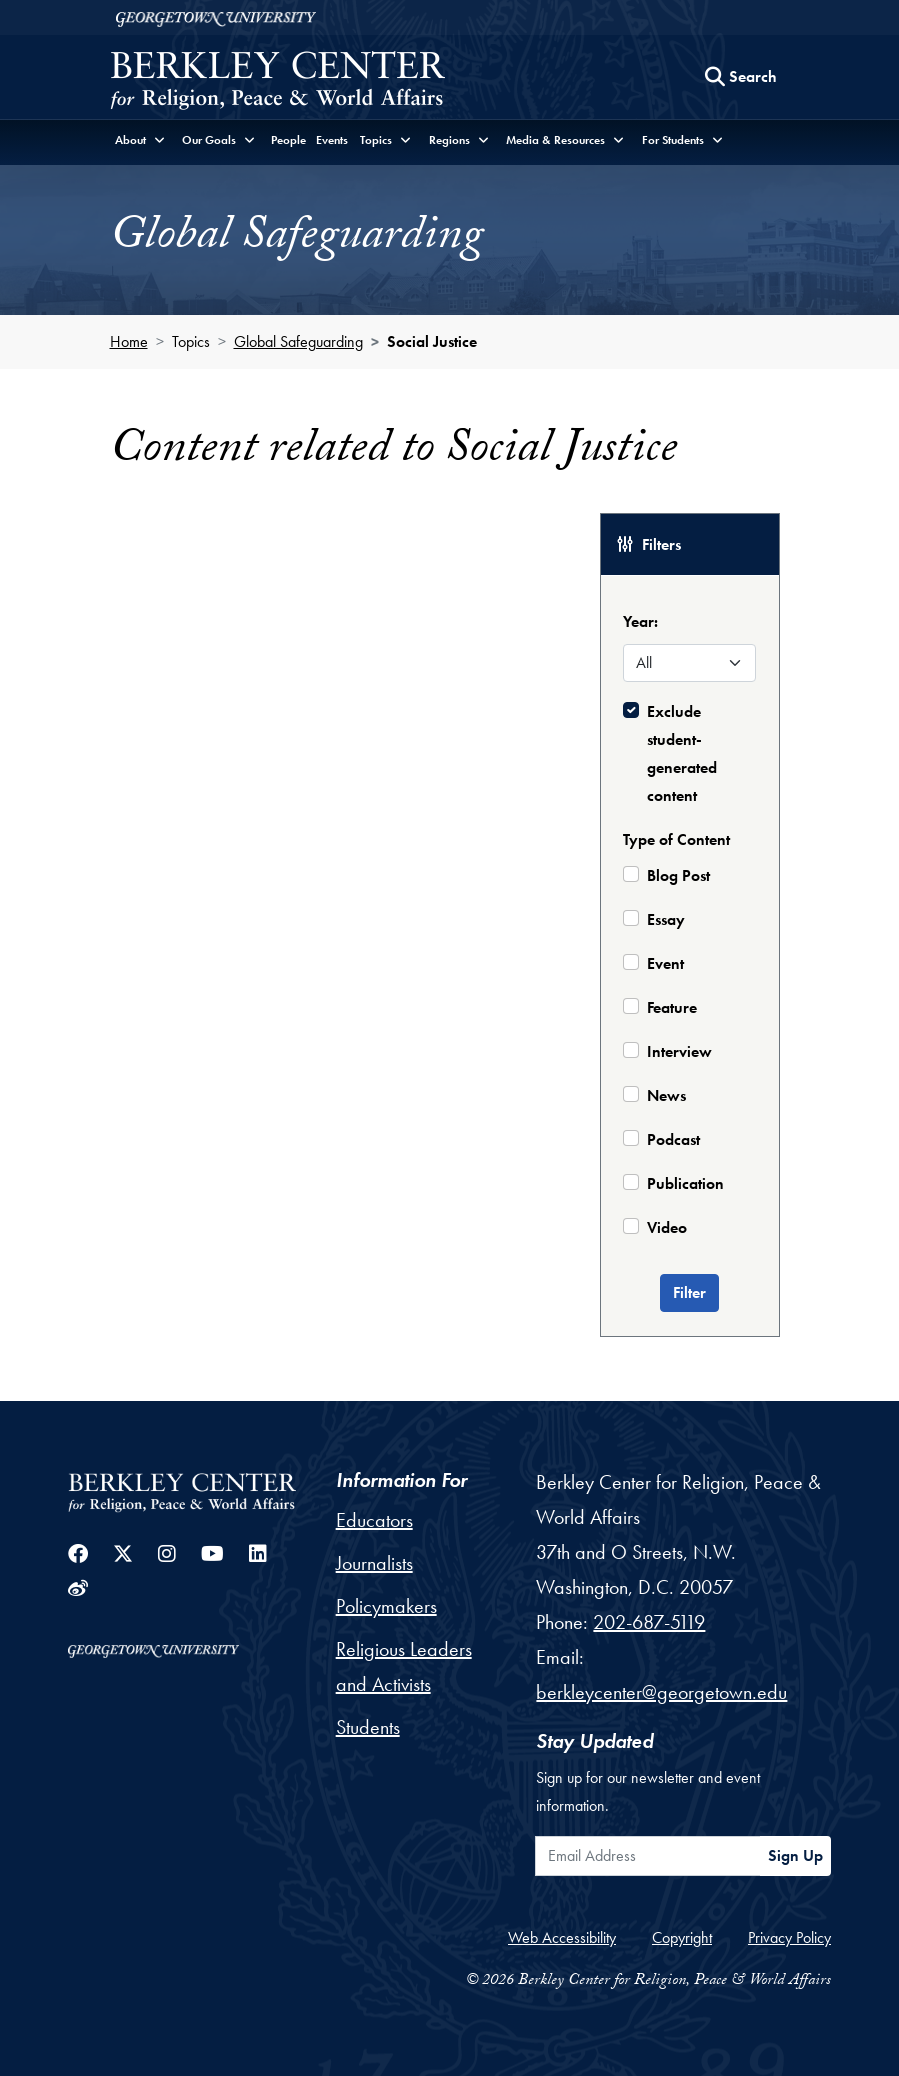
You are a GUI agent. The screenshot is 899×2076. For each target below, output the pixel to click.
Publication (685, 1183)
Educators (374, 1520)
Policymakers (386, 1606)
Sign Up (795, 1855)
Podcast (673, 1139)
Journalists (374, 1563)
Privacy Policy (789, 1937)
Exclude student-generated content (682, 753)
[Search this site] (741, 77)
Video (667, 1227)
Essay (666, 919)
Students (368, 1727)
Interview (679, 1051)
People (288, 140)
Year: (640, 621)
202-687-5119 (649, 1622)
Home (129, 341)
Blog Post (678, 875)
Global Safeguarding (298, 341)
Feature (672, 1007)
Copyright (682, 1937)
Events (332, 140)
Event (665, 963)
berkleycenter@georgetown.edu (661, 1692)
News (666, 1095)
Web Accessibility (562, 1937)
